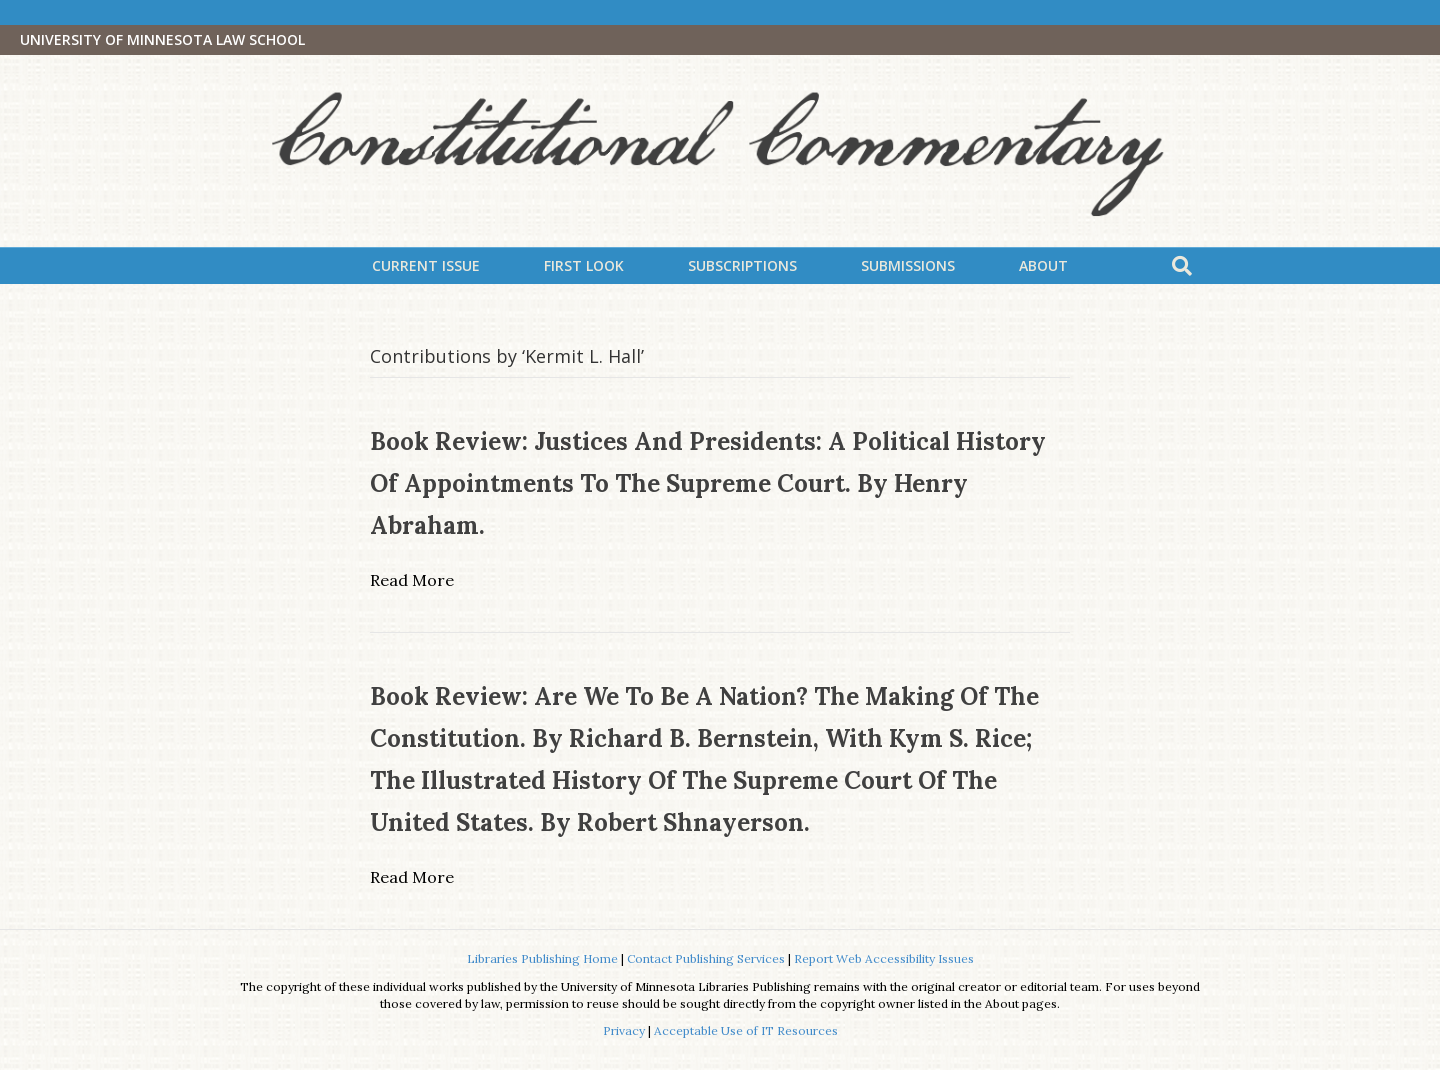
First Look (584, 265)
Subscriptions (742, 265)
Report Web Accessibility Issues (884, 958)
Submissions (908, 265)
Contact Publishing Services (706, 958)
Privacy (624, 1030)
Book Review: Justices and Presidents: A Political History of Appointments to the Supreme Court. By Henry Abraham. (708, 483)
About (1043, 265)
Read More (412, 580)
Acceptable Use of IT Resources (746, 1030)
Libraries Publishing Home (542, 958)
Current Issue (426, 265)
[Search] (1182, 266)
